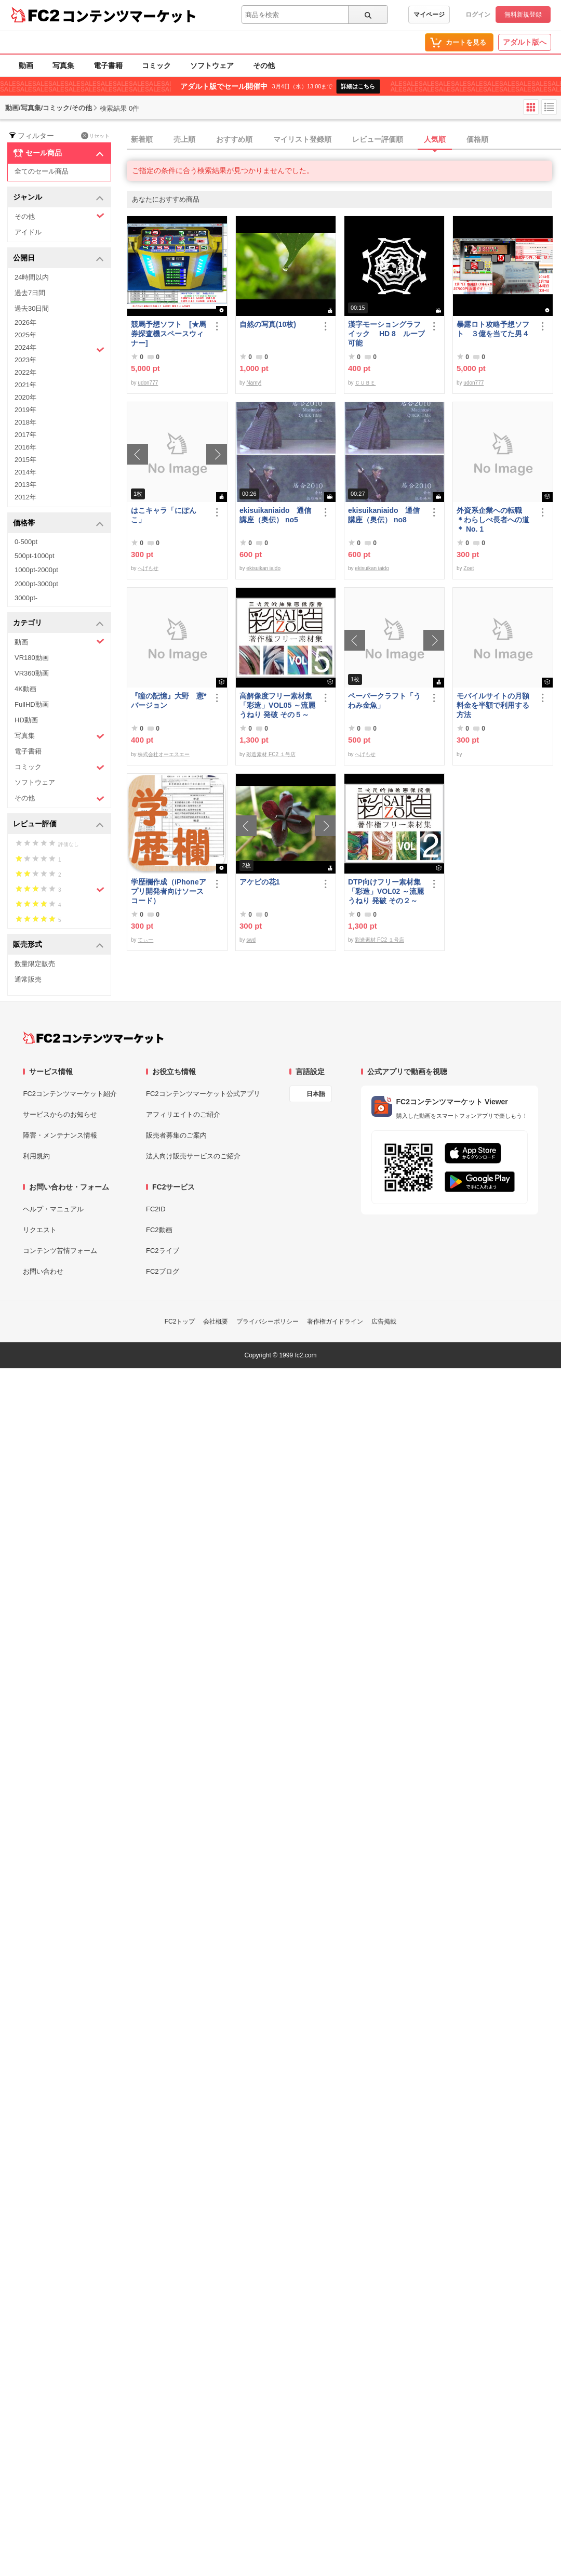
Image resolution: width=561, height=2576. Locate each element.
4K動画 (25, 689)
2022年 (25, 372)
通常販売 (28, 979)
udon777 (148, 383)
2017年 (25, 435)
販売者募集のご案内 (176, 1135)
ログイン (477, 14)
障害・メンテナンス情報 (60, 1135)
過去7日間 (30, 293)
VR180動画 (32, 658)
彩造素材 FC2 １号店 (270, 754)
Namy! (253, 383)
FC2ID (156, 1209)
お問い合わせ (43, 1271)
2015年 (25, 460)
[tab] (344, 139)
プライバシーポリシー (267, 1321)
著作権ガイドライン (335, 1321)
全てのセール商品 (42, 171)
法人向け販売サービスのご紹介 (193, 1156)
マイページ (429, 14)
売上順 (184, 139)
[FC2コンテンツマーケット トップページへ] (93, 1038)
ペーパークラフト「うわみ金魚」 (384, 700)
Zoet (468, 568)
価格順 (477, 139)
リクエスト (40, 1230)
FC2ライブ (162, 1250)
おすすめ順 (234, 139)
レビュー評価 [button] (58, 824)
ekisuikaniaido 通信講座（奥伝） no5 (275, 515)
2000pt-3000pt (36, 584)
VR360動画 (32, 673)
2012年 (25, 497)
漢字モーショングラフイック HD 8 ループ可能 (386, 333)
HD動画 (26, 720)
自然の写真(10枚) (267, 324)
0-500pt (26, 542)
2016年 (25, 447)
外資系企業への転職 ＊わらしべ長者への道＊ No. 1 (493, 519)
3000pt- (26, 598)
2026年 (25, 322)
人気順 (435, 139)
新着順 (142, 139)
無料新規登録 (523, 14)
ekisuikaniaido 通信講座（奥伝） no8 (384, 515)
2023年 (25, 360)
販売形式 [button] (58, 945)
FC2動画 (159, 1230)
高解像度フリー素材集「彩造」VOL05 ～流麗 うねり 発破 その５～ (277, 705)
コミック (156, 65)
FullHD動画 (32, 704)
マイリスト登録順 (302, 139)
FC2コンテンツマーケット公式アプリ (203, 1094)
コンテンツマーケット (129, 15)
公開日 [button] (58, 258)
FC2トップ (180, 1321)
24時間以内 (32, 277)
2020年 (25, 397)
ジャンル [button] (58, 198)
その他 (264, 65)
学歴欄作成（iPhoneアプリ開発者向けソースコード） (168, 891)
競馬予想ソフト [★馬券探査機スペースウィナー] (168, 333)
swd (251, 940)
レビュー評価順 (377, 139)
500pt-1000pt (35, 556)
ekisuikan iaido (263, 568)
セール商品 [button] (58, 153)
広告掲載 (383, 1321)
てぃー (145, 940)
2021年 (25, 385)
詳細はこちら (358, 86)
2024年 (59, 349)
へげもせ (148, 568)
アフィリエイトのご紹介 (183, 1114)
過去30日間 (32, 308)
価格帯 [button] (58, 524)
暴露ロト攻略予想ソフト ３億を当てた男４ (493, 329)
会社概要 (215, 1321)
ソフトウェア (212, 65)
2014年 (25, 472)
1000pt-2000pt (36, 570)
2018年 (25, 422)
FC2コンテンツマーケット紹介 (70, 1094)
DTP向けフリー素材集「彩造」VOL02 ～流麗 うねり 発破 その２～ (386, 891)
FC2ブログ (162, 1271)
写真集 (63, 65)
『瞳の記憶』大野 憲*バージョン (168, 700)
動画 (26, 65)
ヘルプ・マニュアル (53, 1209)
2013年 (25, 484)
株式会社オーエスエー (164, 754)
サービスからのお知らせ (60, 1114)
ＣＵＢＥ (365, 383)
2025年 (25, 335)
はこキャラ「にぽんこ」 (163, 515)
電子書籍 (108, 65)
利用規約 (36, 1156)
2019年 (25, 410)
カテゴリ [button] (58, 623)
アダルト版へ (524, 42)
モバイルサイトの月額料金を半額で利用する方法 (493, 705)
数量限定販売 (35, 964)
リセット (95, 135)
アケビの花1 (259, 882)
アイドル (28, 232)
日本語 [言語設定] (315, 1094)
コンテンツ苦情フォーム (60, 1250)
